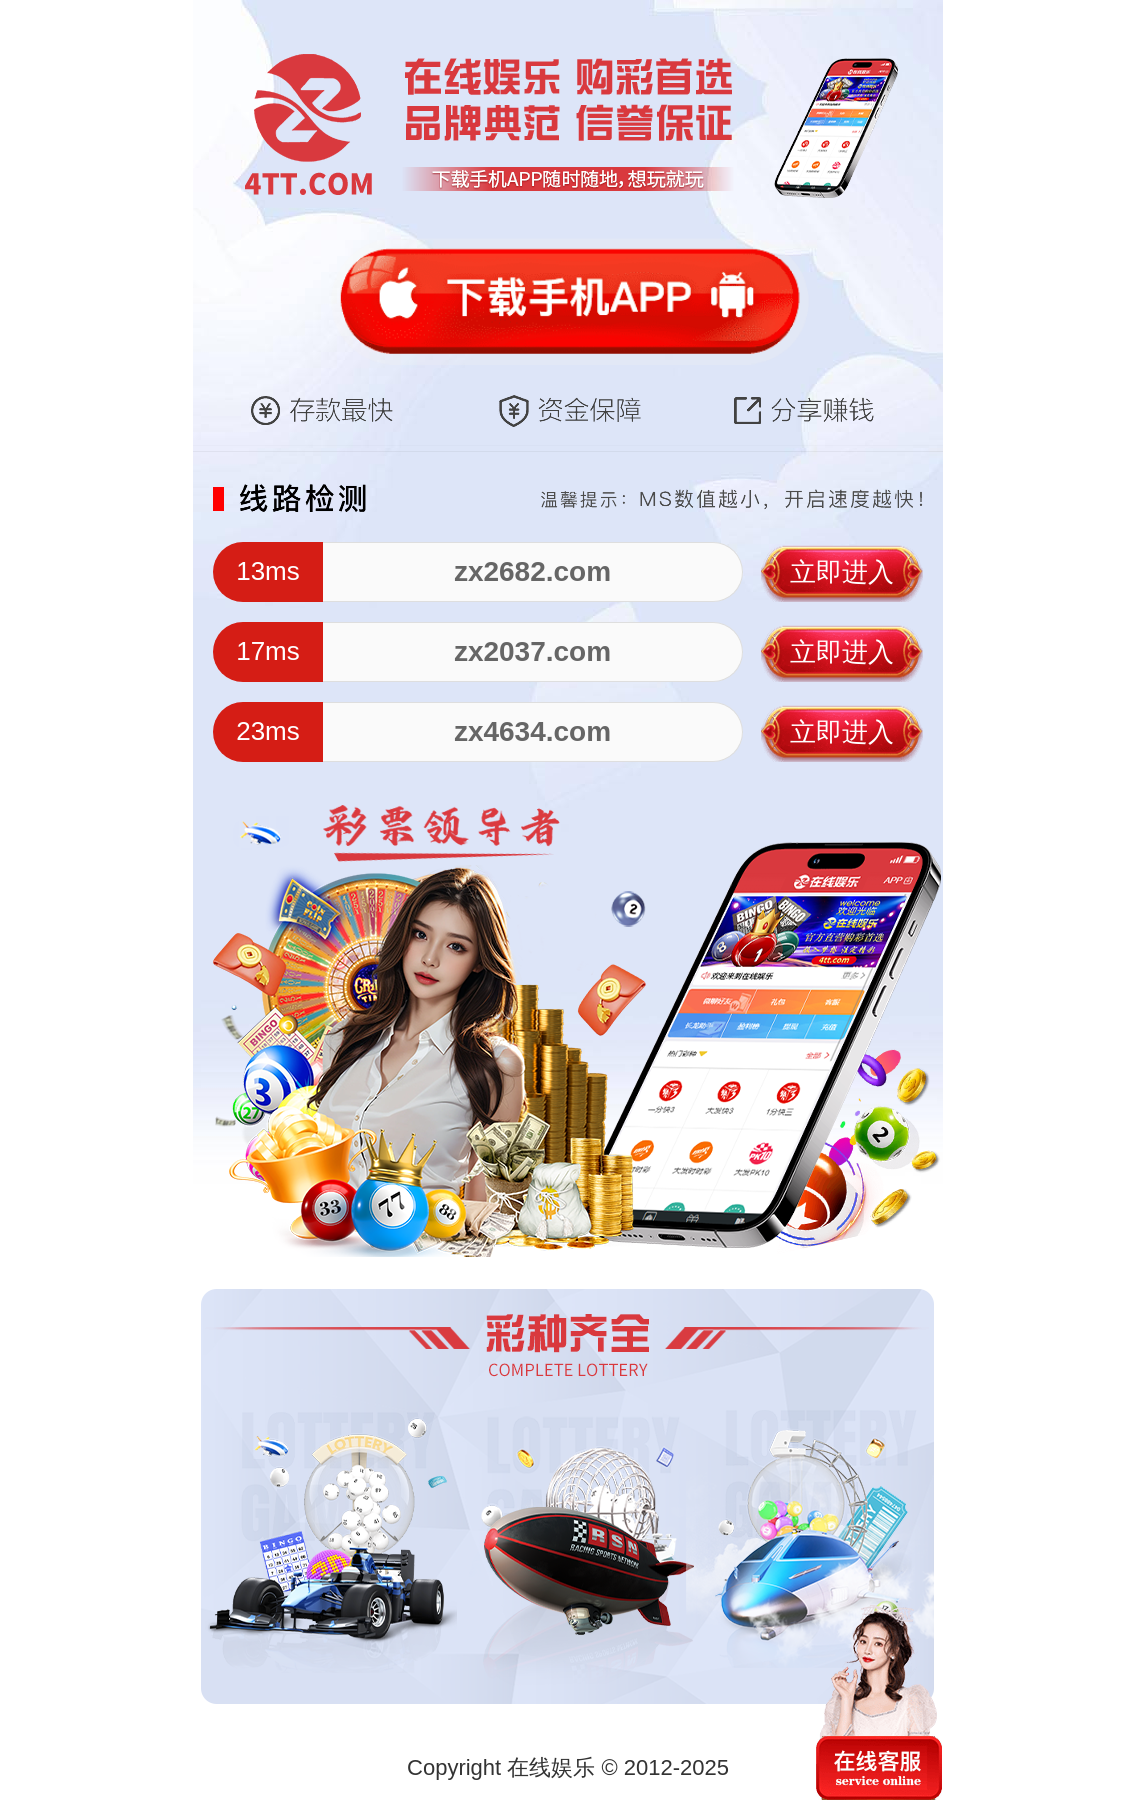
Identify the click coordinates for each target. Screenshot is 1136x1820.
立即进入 (842, 572)
